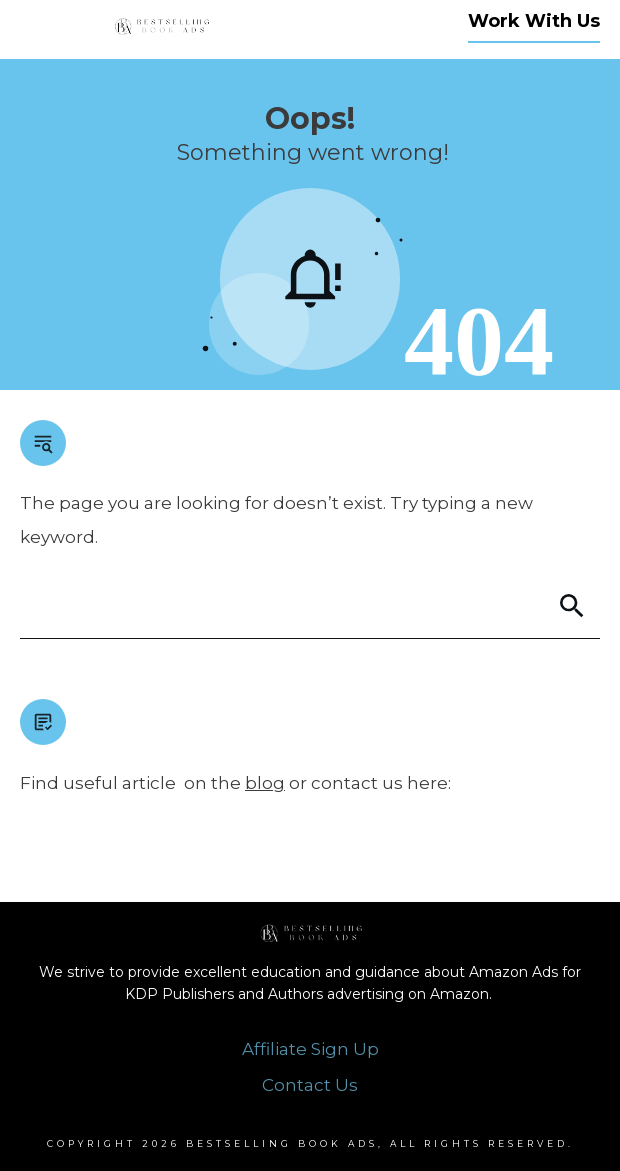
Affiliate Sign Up (310, 1049)
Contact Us (310, 1085)
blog (265, 783)
